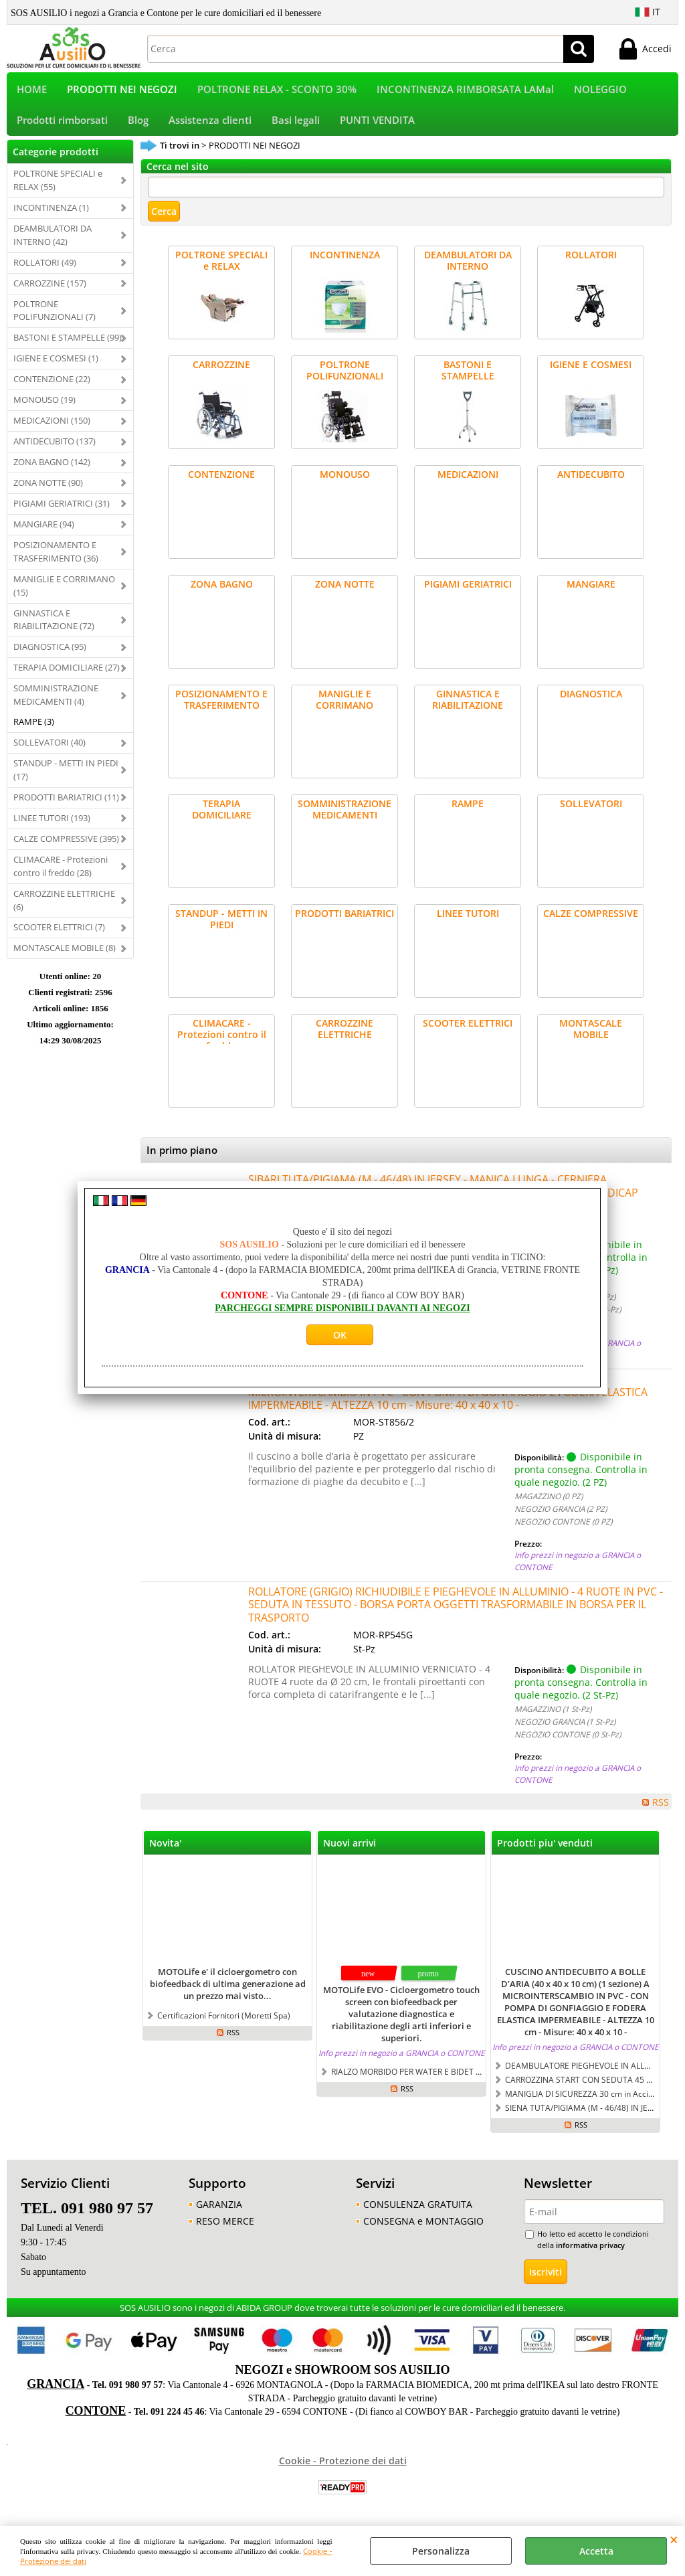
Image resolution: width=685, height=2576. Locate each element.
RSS (660, 1811)
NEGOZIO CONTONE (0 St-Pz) (567, 1742)
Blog (138, 127)
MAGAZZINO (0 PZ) (548, 1505)
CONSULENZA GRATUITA (417, 2213)
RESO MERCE (225, 2229)
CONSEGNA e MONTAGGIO (423, 2229)
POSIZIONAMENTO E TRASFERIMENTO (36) (55, 560)
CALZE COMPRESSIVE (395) (66, 847)
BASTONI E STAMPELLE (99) (67, 347)
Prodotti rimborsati (62, 127)
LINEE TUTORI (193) (51, 827)
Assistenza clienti (210, 127)
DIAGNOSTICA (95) (49, 656)
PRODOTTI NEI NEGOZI (122, 91)
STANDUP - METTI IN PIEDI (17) (65, 778)
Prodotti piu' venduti (545, 1852)
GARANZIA (219, 2213)
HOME (32, 91)
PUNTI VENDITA (377, 127)
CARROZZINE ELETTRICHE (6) (64, 909)
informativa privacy (590, 2254)
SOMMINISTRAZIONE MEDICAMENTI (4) (55, 704)
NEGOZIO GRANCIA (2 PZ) (560, 1518)
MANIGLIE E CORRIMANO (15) (64, 594)
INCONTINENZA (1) (51, 216)
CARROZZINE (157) (49, 292)
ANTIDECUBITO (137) (54, 450)
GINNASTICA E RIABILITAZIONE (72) (53, 628)
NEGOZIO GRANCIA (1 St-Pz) (564, 1730)
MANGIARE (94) (43, 533)
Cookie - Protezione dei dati (343, 2469)
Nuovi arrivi (349, 1852)
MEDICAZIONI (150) (51, 429)
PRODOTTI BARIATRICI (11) (66, 806)
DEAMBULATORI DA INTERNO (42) (52, 243)
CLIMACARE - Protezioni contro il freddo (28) (60, 874)
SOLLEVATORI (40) (49, 751)
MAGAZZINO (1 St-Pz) (552, 1717)
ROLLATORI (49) (44, 271)
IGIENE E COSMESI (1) (55, 367)
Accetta (596, 2551)
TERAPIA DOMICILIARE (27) (66, 677)
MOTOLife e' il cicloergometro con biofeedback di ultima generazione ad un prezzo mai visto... (228, 1993)
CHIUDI (674, 2539)
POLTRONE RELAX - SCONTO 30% (277, 91)
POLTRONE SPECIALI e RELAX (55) (57, 188)
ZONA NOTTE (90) (48, 491)
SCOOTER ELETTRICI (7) (59, 936)
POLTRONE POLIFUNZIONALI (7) (54, 319)
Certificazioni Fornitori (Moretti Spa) (223, 2024)
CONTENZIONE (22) (51, 388)
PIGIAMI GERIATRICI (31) (61, 512)
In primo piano (181, 1159)
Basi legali (296, 127)
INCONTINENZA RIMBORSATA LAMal (465, 91)
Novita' (165, 1852)
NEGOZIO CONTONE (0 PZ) (563, 1530)
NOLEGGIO (600, 91)
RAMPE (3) (33, 730)
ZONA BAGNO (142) (51, 470)
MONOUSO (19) (44, 408)
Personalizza (441, 2551)
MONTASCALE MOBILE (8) (64, 957)
